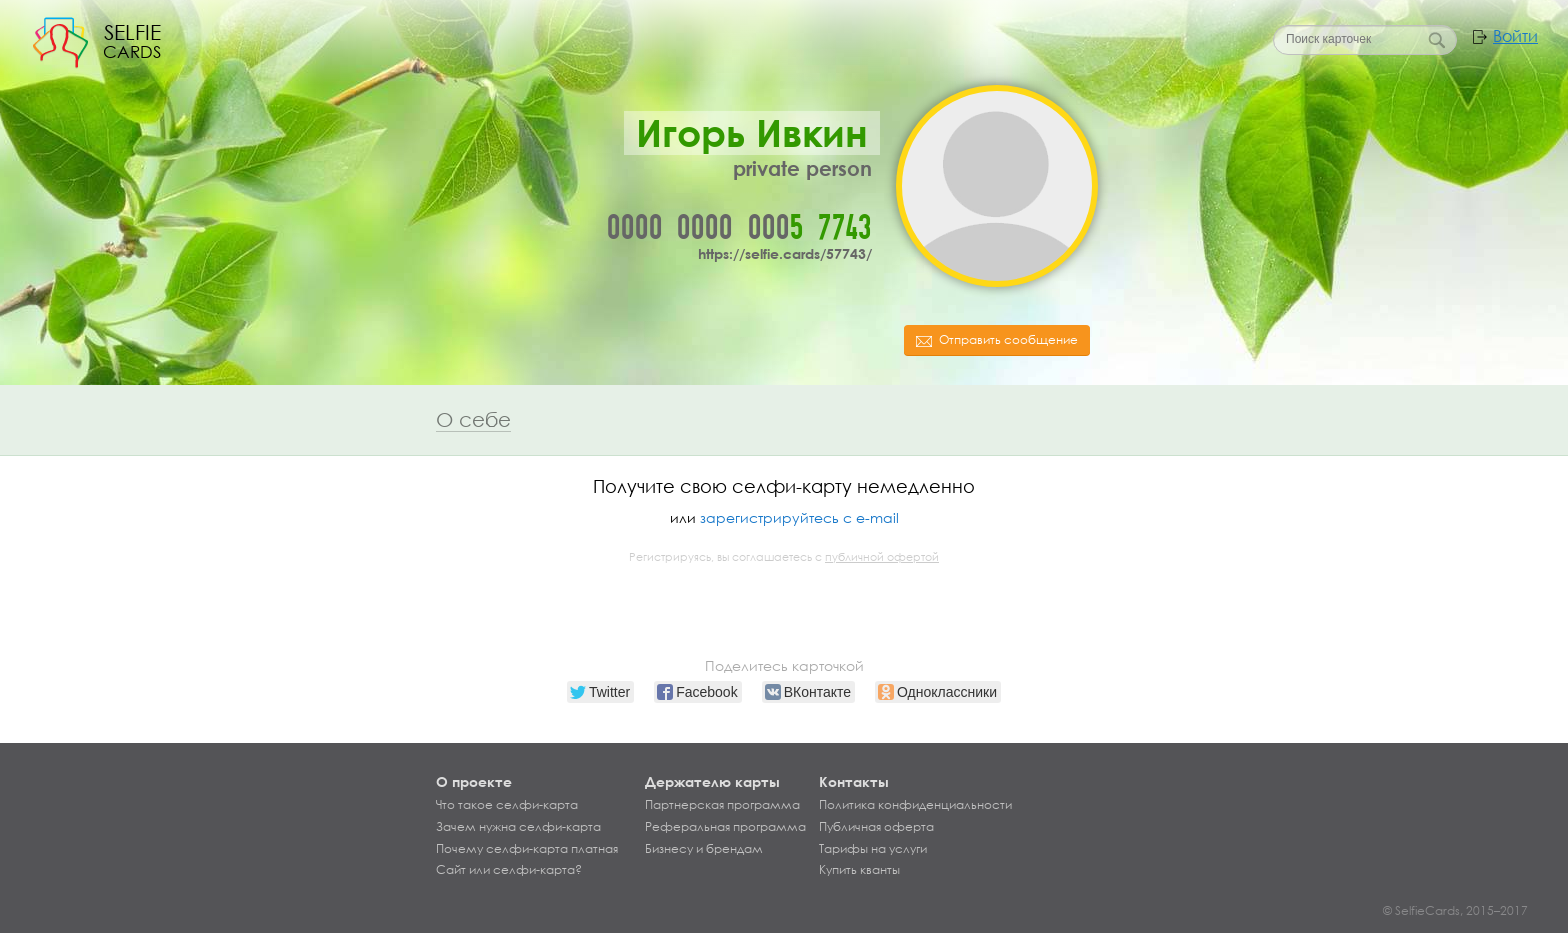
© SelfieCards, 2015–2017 (1455, 910)
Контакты (854, 781)
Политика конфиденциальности (915, 805)
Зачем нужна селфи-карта (518, 827)
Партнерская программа (722, 805)
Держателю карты (712, 781)
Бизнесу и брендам (704, 849)
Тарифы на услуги (873, 849)
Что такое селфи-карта (507, 805)
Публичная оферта (876, 827)
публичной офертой (882, 557)
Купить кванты (859, 870)
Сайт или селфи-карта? (509, 870)
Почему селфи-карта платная (527, 849)
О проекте (474, 781)
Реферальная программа (725, 827)
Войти (1515, 36)
